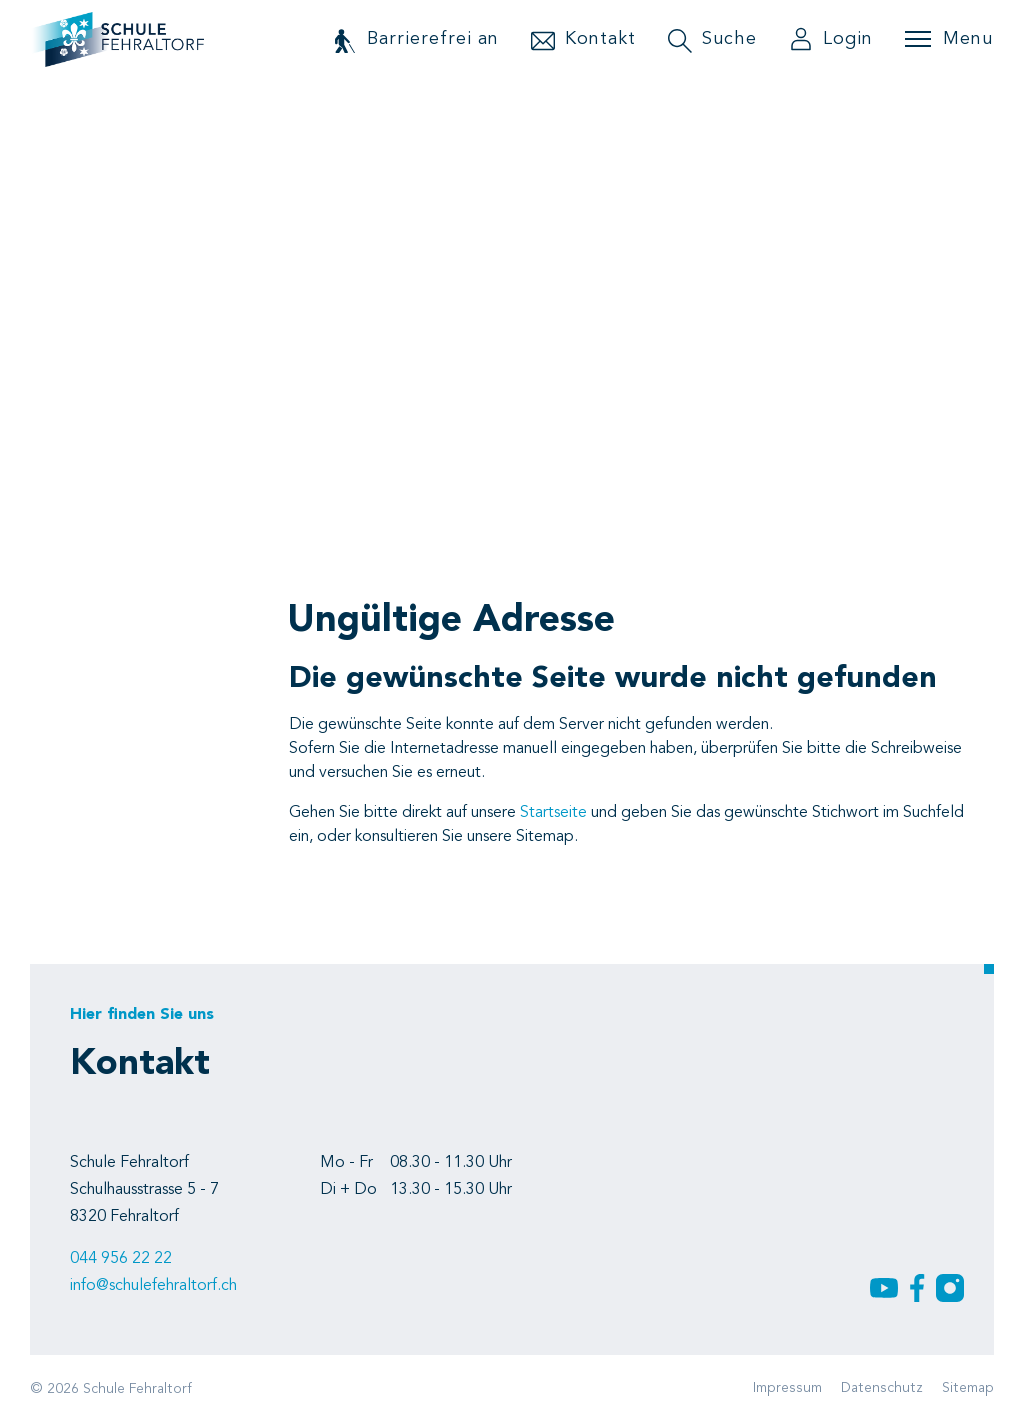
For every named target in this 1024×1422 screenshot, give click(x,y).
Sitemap (968, 1388)
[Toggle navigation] (949, 39)
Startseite (553, 813)
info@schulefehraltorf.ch (153, 1286)
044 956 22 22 (121, 1259)
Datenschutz (882, 1388)
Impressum (787, 1388)
